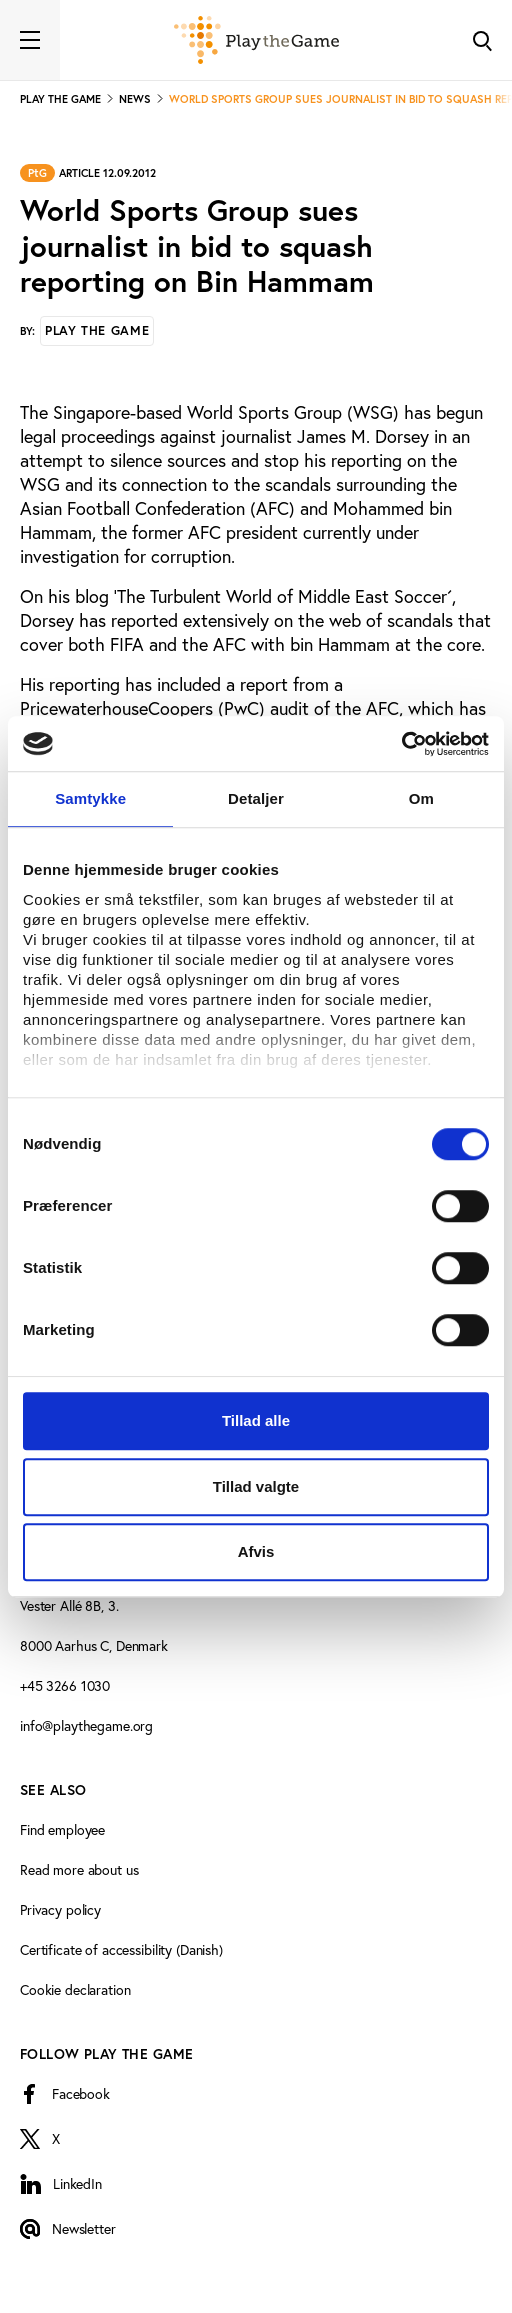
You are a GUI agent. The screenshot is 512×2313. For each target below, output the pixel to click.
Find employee (62, 1829)
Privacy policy (60, 1909)
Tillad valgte (256, 1486)
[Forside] (256, 40)
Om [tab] (421, 798)
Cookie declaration (75, 1989)
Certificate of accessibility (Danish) (121, 1949)
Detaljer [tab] (256, 798)
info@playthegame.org (86, 1725)
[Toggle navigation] (30, 40)
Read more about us (79, 1869)
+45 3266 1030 (65, 1685)
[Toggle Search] (482, 40)
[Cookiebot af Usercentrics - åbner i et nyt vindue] (401, 744)
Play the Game (97, 330)
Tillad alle (256, 1420)
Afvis (256, 1551)
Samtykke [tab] (90, 798)
